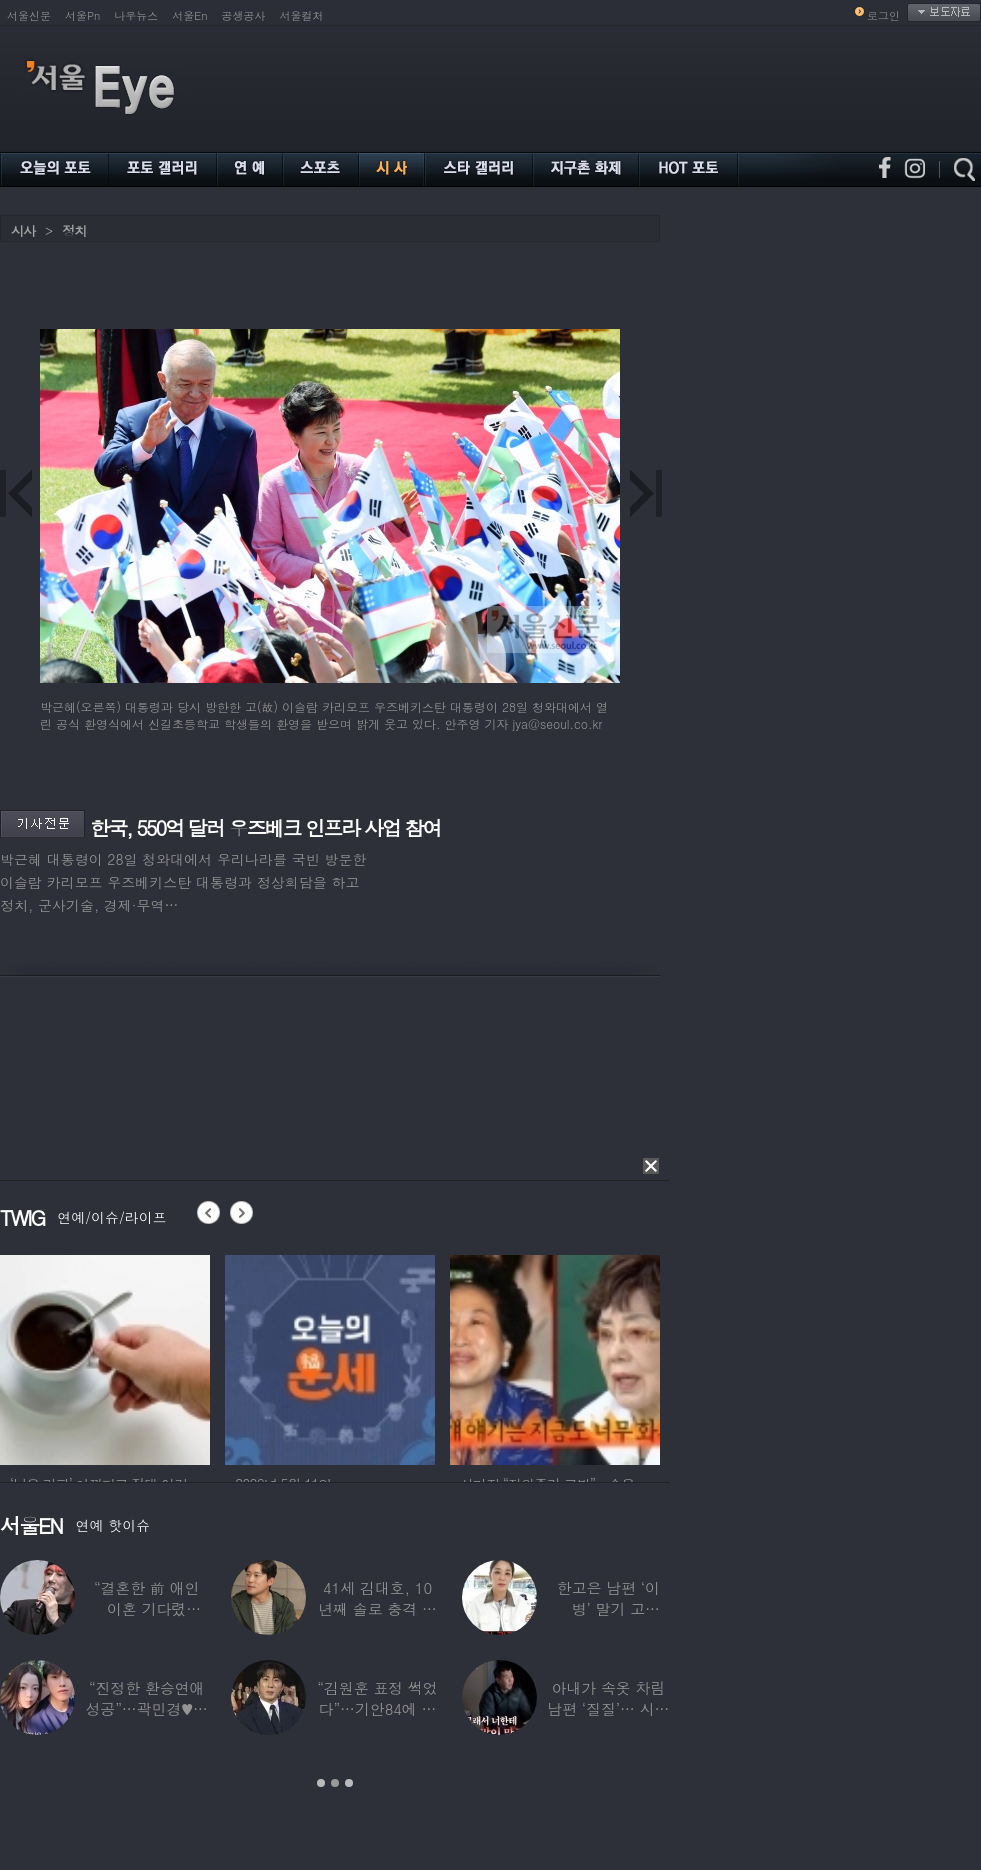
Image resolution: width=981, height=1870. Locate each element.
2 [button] (335, 1783)
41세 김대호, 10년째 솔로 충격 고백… (377, 1608)
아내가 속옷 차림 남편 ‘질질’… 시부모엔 (608, 1708)
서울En (189, 15)
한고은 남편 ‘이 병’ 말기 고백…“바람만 (608, 1608)
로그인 (883, 15)
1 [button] (321, 1783)
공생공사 (244, 15)
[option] (105, 1357)
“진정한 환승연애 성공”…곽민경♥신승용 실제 (146, 1708)
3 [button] (349, 1783)
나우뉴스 (136, 15)
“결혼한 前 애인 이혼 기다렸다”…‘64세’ (147, 1608)
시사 (23, 230)
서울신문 (29, 15)
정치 (74, 230)
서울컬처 (302, 15)
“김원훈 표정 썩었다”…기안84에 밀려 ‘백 (377, 1708)
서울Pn (82, 15)
